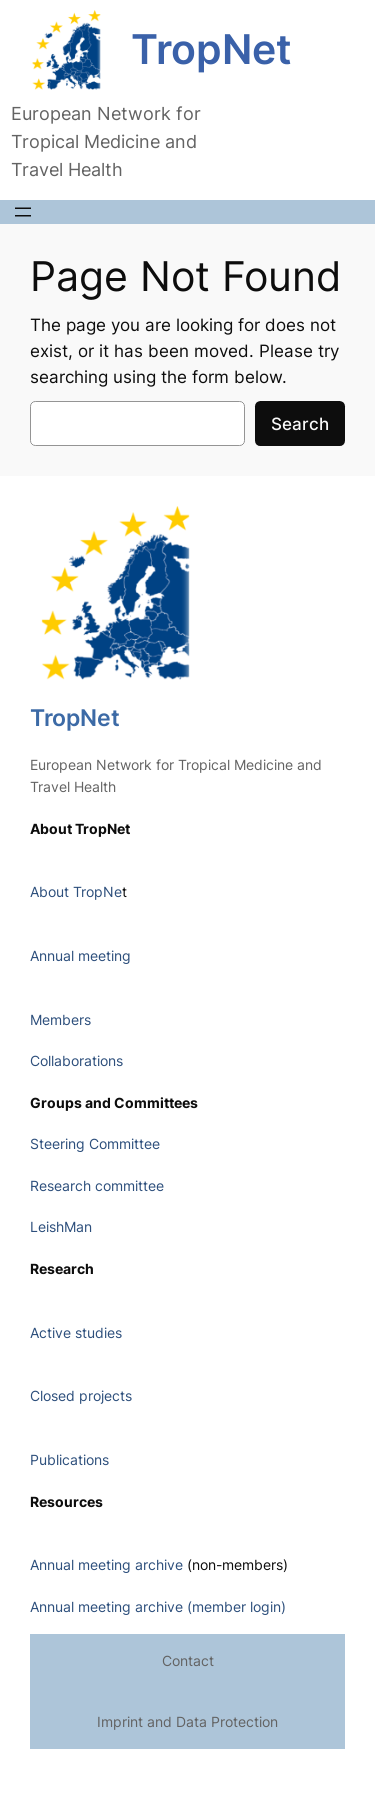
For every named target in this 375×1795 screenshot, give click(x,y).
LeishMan (61, 1226)
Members (60, 1019)
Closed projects (81, 1395)
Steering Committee (95, 1143)
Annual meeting (80, 955)
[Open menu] (23, 212)
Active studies (76, 1332)
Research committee (97, 1185)
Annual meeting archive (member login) (158, 1606)
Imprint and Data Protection (187, 1721)
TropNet (211, 49)
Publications (69, 1459)
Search (300, 424)
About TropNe (76, 891)
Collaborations (76, 1060)
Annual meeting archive (106, 1564)
